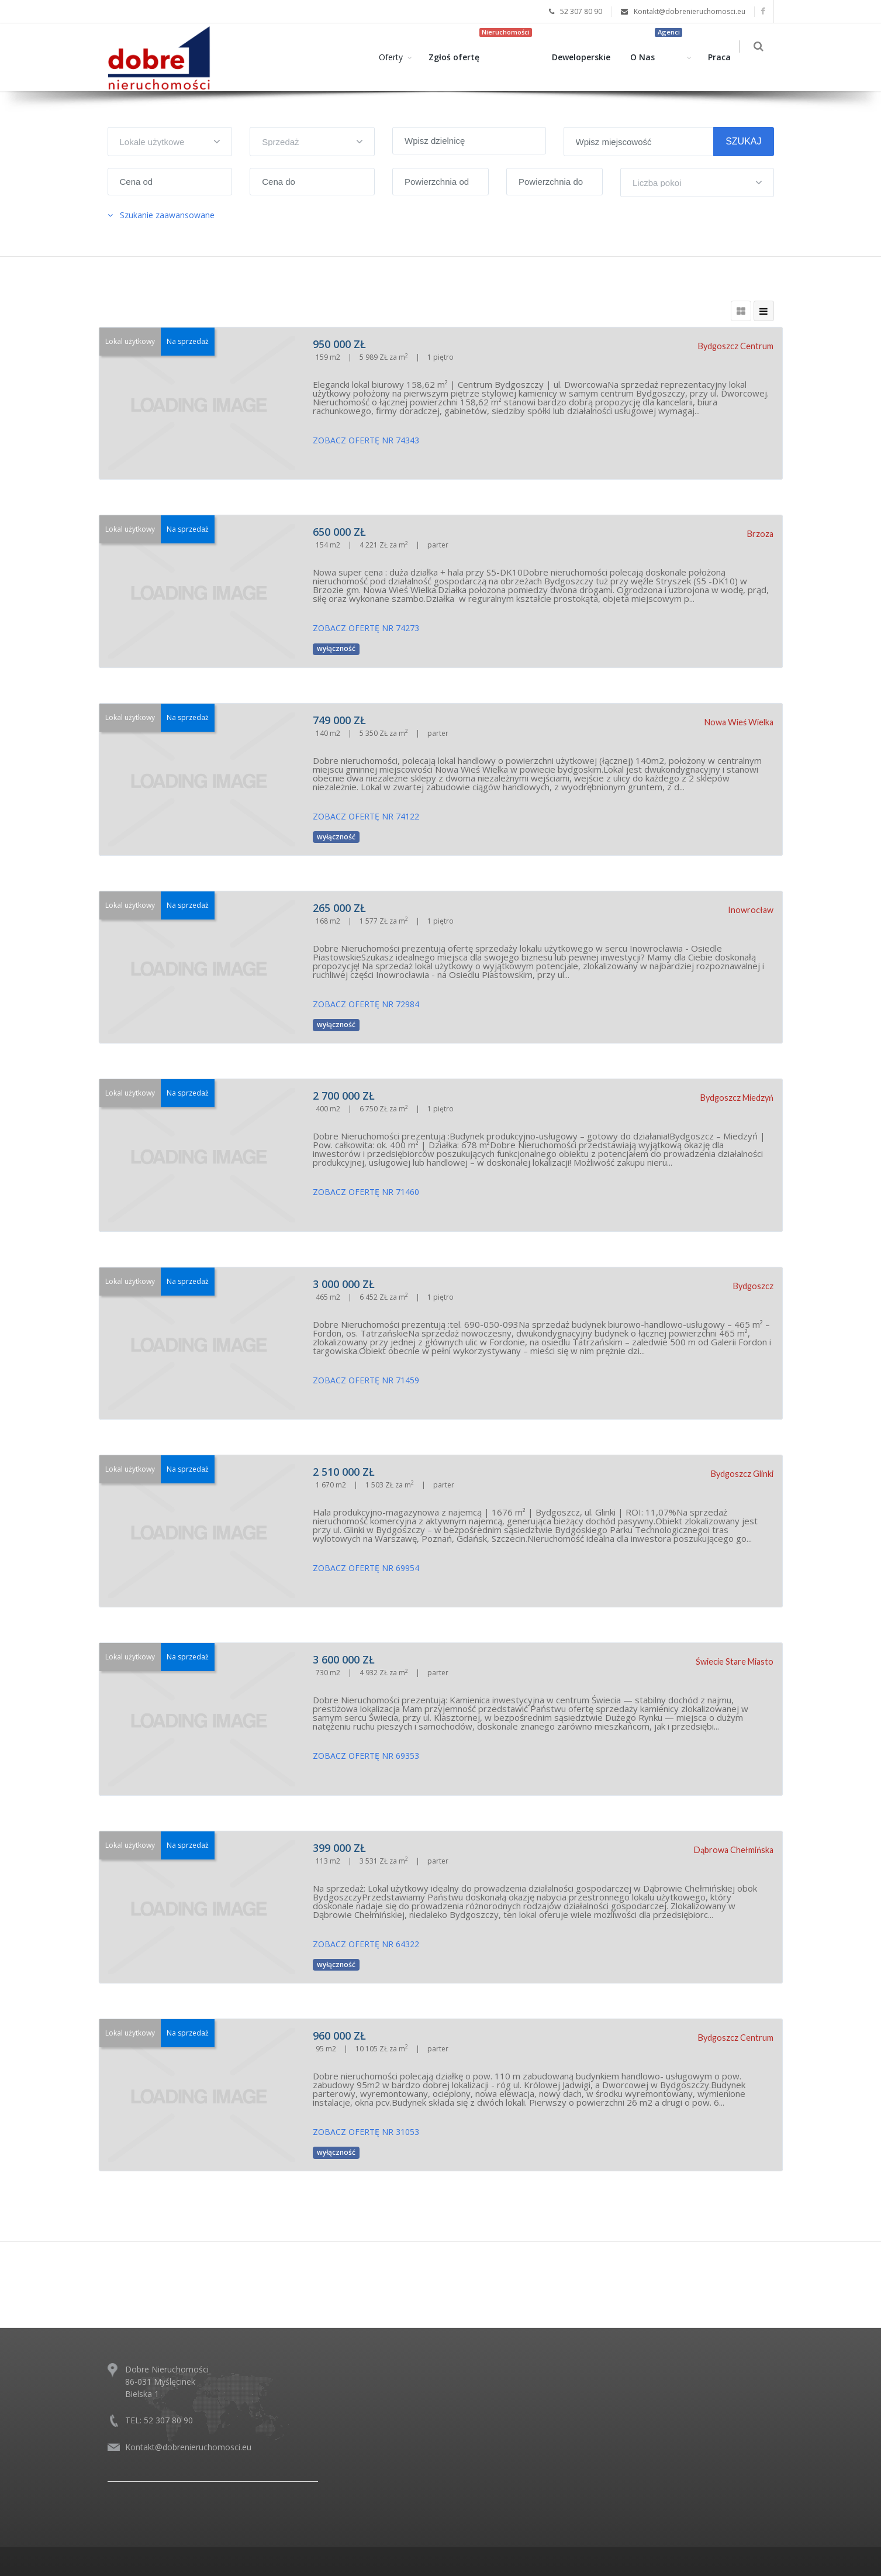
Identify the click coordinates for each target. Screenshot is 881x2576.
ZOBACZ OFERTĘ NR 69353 (366, 1755)
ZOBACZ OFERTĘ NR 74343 (366, 440)
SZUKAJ (743, 141)
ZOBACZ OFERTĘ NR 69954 (366, 1567)
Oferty (394, 57)
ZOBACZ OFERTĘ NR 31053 (366, 2131)
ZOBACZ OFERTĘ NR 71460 (366, 1191)
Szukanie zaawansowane (161, 215)
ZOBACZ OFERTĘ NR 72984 (366, 1004)
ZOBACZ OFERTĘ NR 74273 (366, 627)
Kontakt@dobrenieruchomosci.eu (188, 2447)
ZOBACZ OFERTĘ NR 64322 (366, 1944)
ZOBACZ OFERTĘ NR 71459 (366, 1380)
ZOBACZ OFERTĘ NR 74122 (366, 816)
